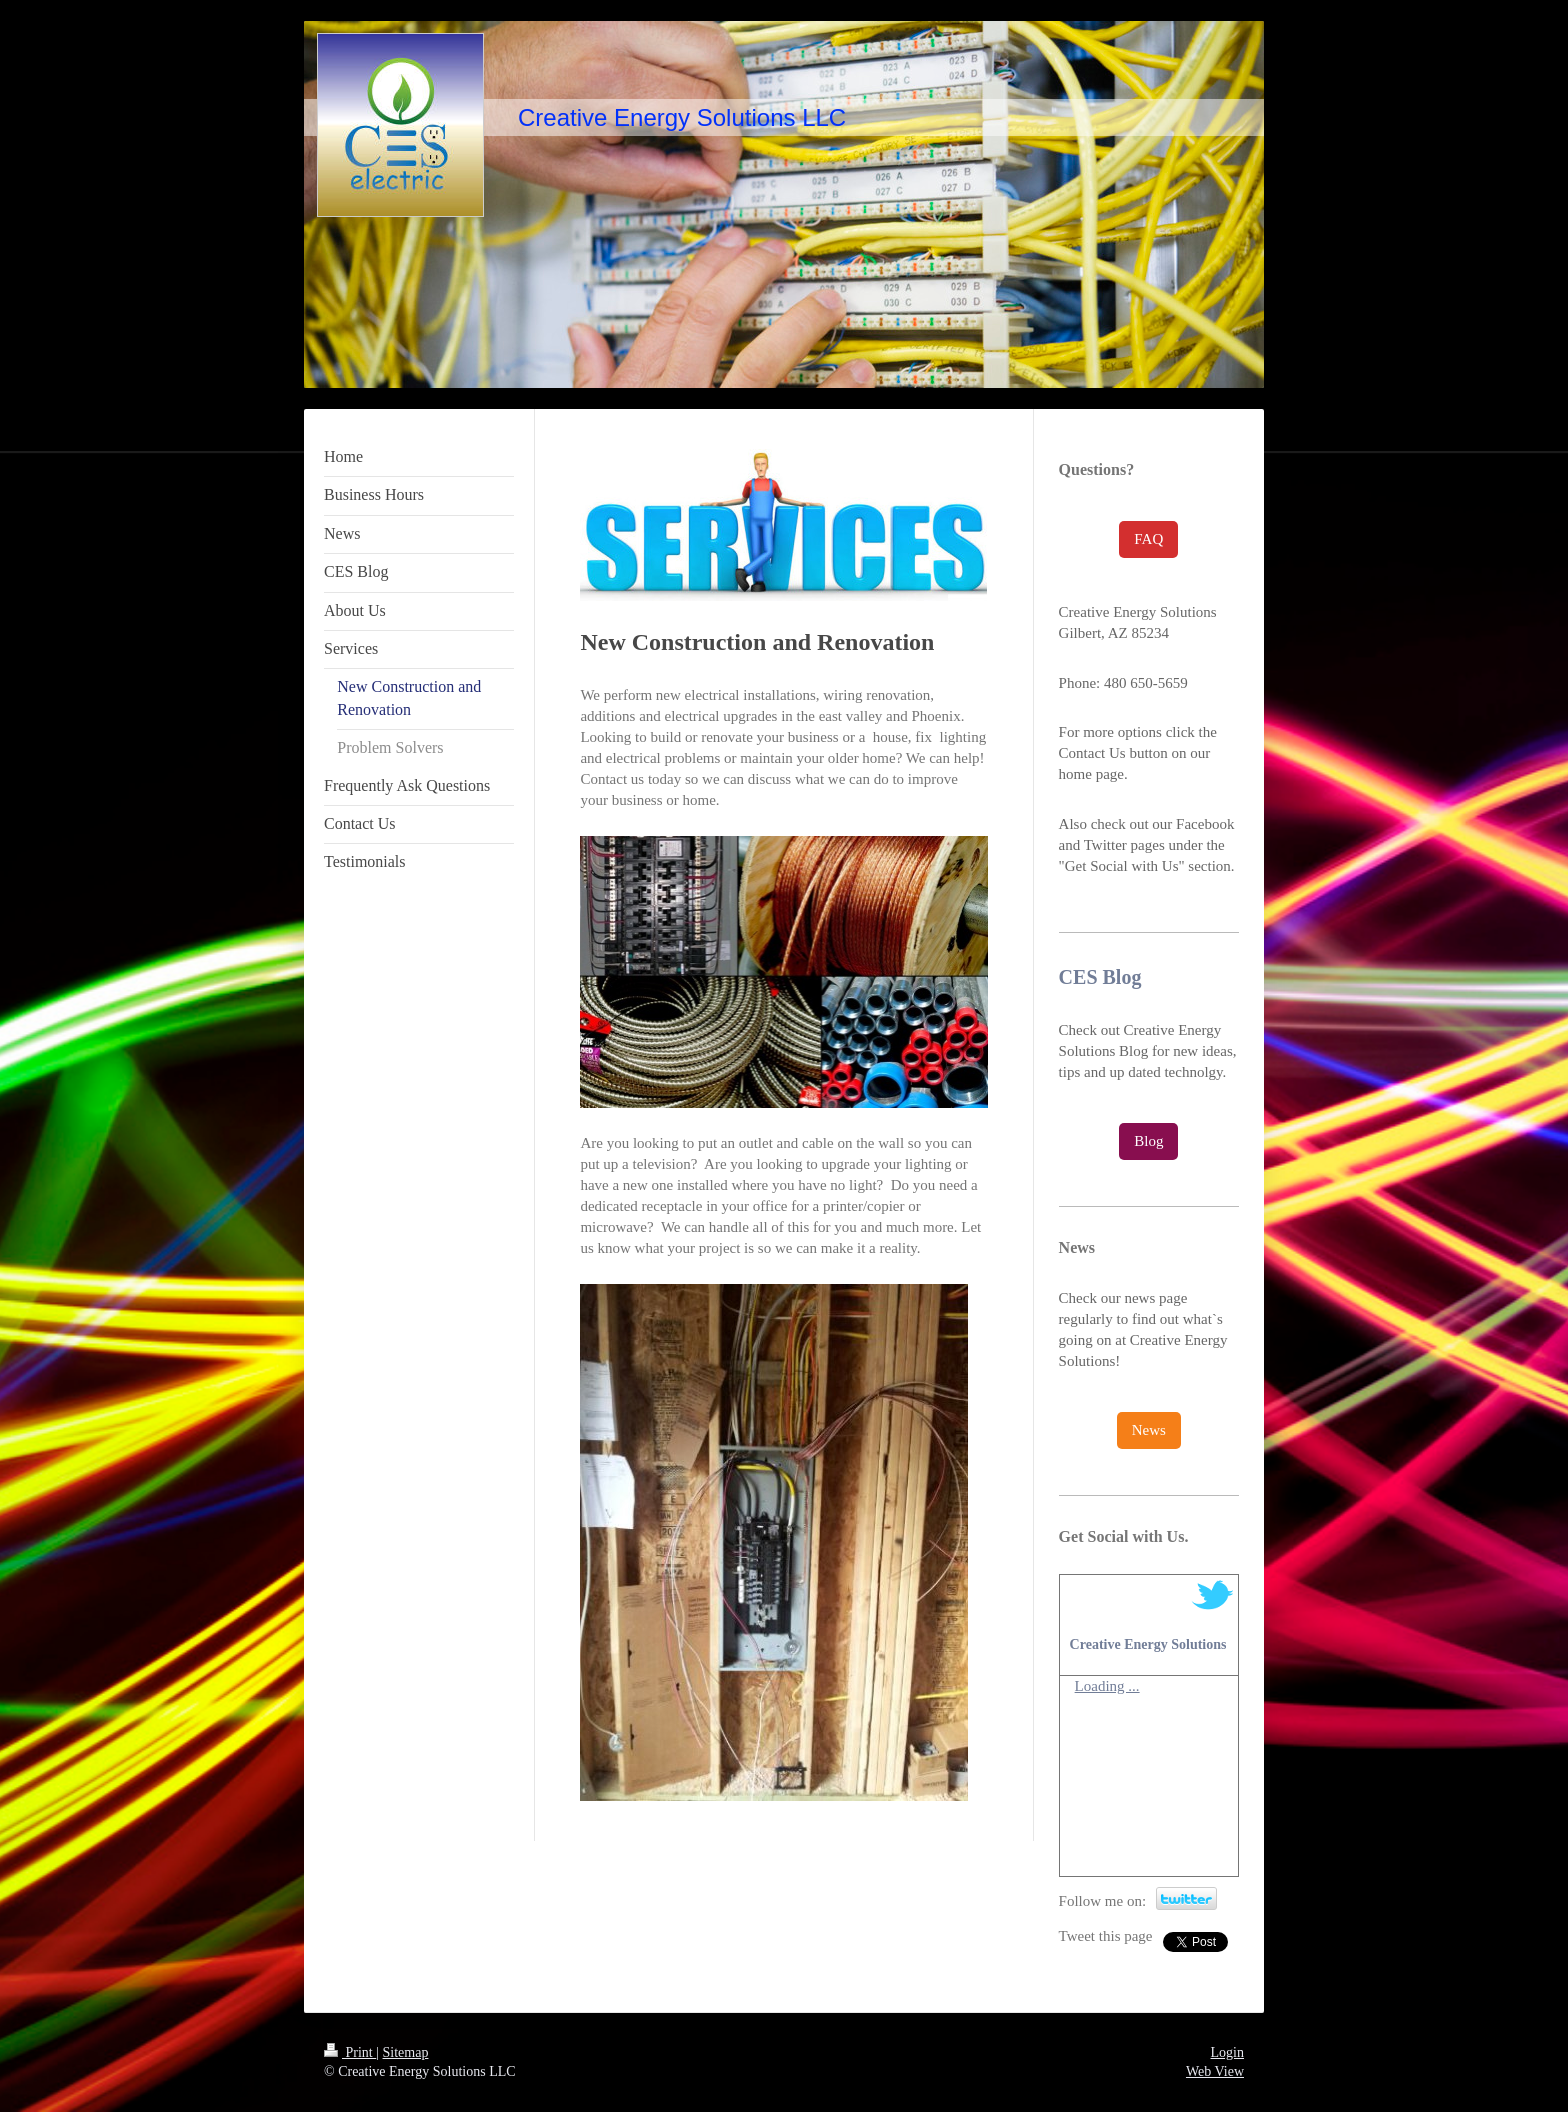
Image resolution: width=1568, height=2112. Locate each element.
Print (350, 2052)
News (1149, 1430)
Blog (1148, 1141)
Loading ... (1107, 1686)
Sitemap (406, 2052)
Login (1227, 2052)
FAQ (1148, 539)
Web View (1215, 2071)
